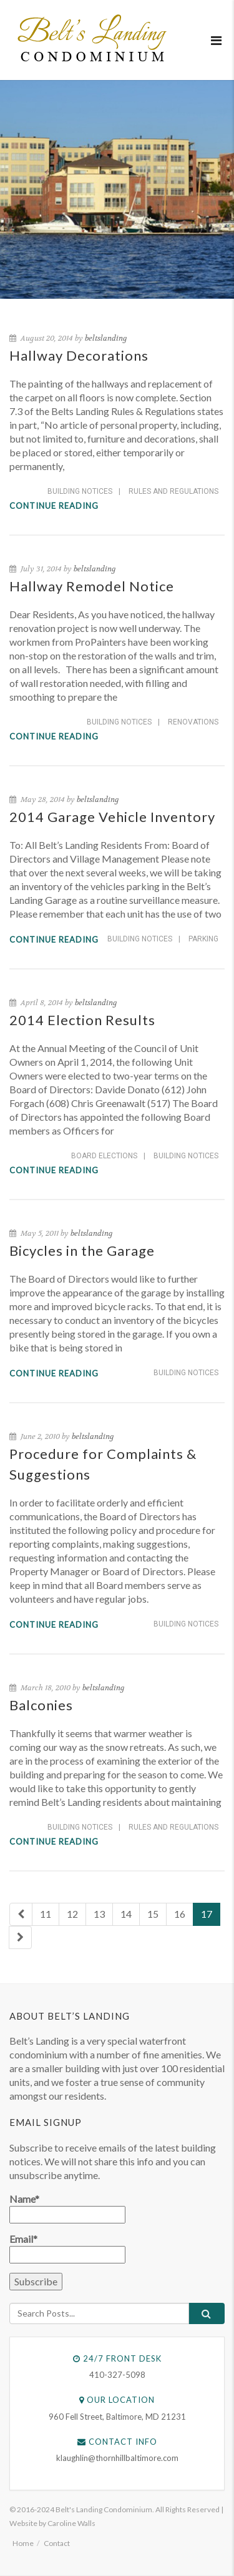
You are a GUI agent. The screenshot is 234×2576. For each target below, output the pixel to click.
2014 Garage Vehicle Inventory (112, 816)
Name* (67, 2208)
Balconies (41, 1704)
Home (23, 2543)
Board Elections (104, 1155)
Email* (67, 2248)
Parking (203, 939)
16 (179, 1914)
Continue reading (54, 506)
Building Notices (79, 491)
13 (99, 1914)
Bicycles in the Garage (82, 1250)
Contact (57, 2543)
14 (126, 1914)
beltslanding (106, 338)
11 (45, 1914)
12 (72, 1914)
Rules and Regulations (173, 491)
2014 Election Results (82, 1019)
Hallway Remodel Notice (91, 586)
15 (152, 1914)
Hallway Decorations (79, 355)
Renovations (193, 722)
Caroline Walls (71, 2523)
